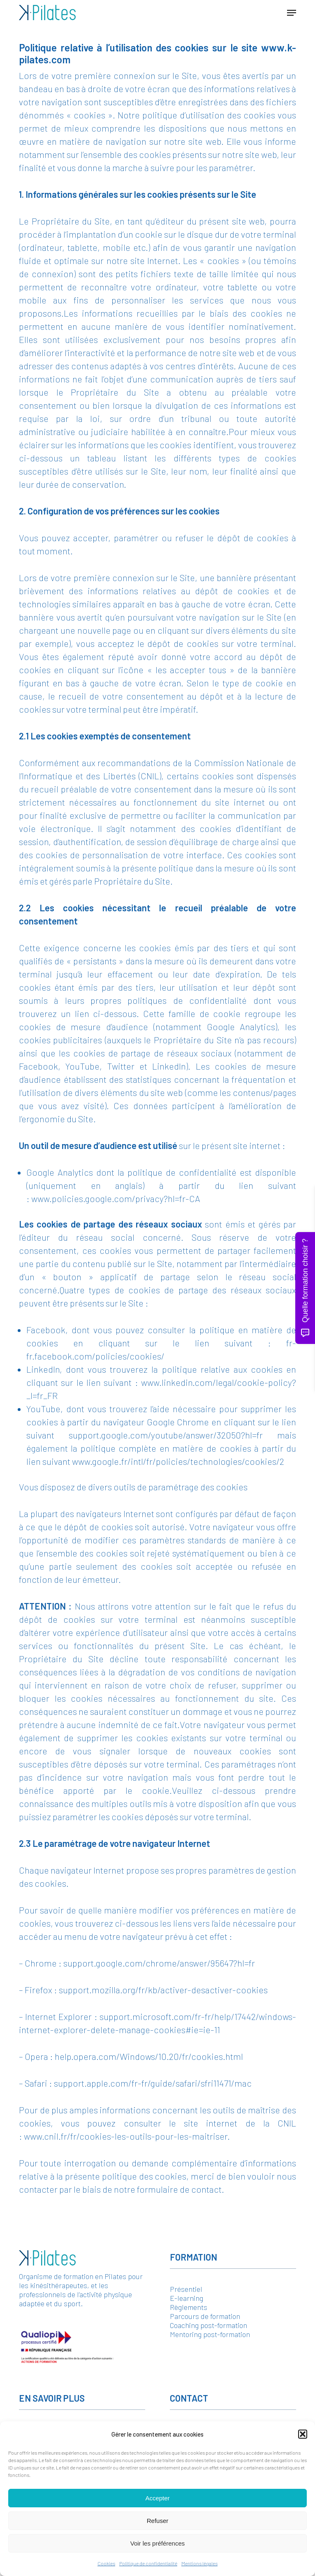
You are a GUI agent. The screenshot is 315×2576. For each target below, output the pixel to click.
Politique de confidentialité (148, 2563)
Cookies (106, 2563)
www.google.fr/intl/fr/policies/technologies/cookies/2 (178, 1461)
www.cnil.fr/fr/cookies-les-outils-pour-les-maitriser (125, 2136)
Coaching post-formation (208, 2325)
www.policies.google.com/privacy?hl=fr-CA (115, 1198)
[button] (303, 2434)
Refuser (158, 2520)
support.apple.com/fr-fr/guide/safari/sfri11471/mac (153, 2083)
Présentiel (186, 2288)
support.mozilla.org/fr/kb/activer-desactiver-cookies (163, 1989)
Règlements (188, 2307)
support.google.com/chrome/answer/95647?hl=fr (159, 1962)
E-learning (186, 2298)
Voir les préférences (157, 2543)
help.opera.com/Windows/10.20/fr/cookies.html (149, 2056)
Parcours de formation (205, 2316)
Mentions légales (199, 2563)
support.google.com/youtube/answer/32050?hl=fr (166, 1434)
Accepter (157, 2498)
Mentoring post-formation (210, 2334)
